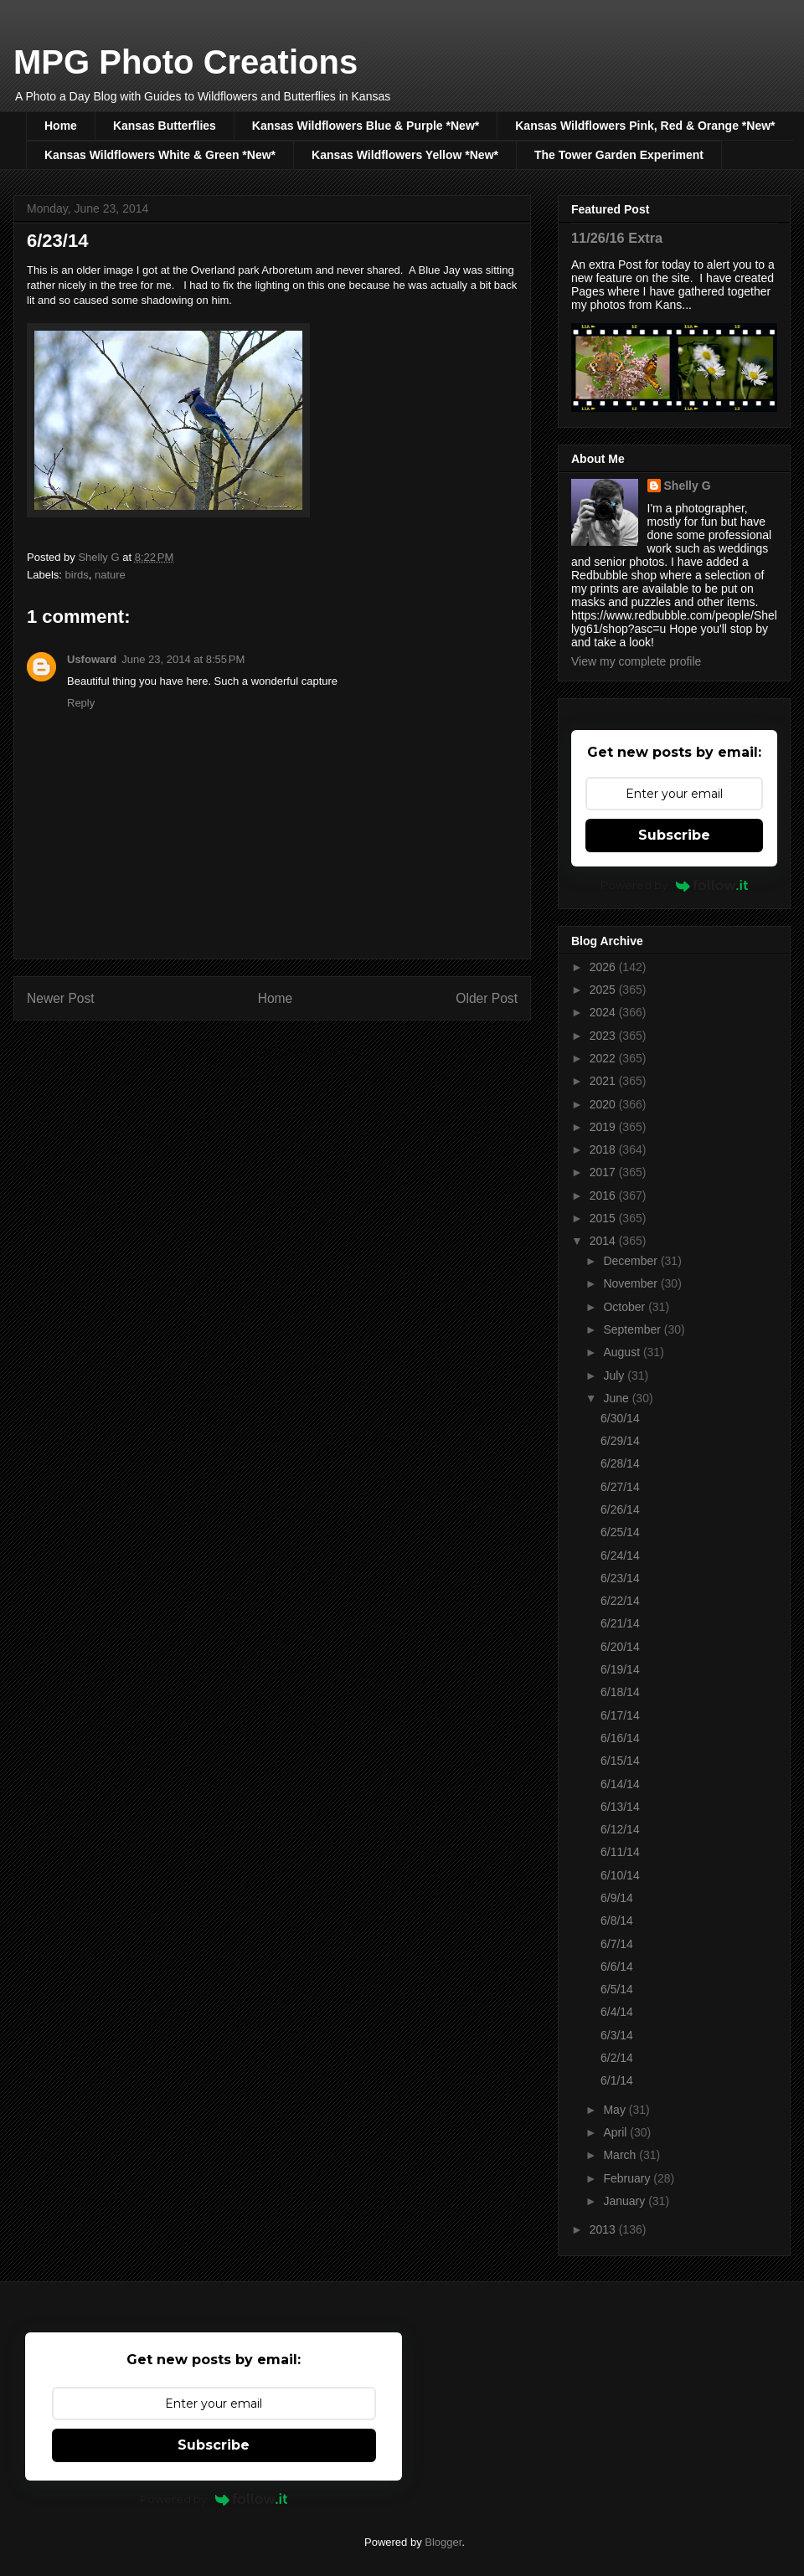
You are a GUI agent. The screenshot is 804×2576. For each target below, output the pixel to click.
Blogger (443, 2542)
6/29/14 (620, 1440)
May (615, 2109)
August (622, 1352)
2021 (604, 1080)
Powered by (674, 885)
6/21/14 (620, 1623)
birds (77, 574)
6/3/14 (616, 2035)
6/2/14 (616, 2057)
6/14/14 (620, 1784)
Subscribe (674, 835)
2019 (604, 1127)
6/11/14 (620, 1852)
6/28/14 (620, 1463)
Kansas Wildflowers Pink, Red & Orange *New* (645, 125)
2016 (604, 1195)
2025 (604, 989)
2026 (604, 967)
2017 (604, 1172)
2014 (604, 1240)
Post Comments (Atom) (305, 1052)
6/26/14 (620, 1509)
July (615, 1375)
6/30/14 (620, 1418)
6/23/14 (620, 1578)
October (625, 1307)
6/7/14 (616, 1944)
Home (60, 125)
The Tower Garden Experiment (619, 155)
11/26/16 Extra (616, 237)
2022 (604, 1058)
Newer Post (61, 998)
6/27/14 (620, 1487)
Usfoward (91, 659)
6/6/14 (616, 1966)
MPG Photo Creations (185, 62)
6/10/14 (620, 1875)
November (631, 1283)
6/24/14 (620, 1555)
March (621, 2155)
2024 (604, 1012)
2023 (604, 1035)
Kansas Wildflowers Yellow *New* (405, 155)
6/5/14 (616, 1989)
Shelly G (687, 485)
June (617, 1398)
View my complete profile (636, 661)
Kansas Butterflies (164, 125)
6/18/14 (620, 1692)
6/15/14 (620, 1760)
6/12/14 (620, 1829)
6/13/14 (620, 1806)
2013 (604, 2229)
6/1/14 (616, 2080)
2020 (604, 1104)
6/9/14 (616, 1898)
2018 (604, 1149)
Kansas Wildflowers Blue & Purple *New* (365, 125)
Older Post (487, 998)
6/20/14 (620, 1646)
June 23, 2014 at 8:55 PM (183, 659)
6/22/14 (620, 1600)
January (625, 2201)
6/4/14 (616, 2011)
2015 (604, 1218)
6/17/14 (620, 1715)
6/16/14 (620, 1738)
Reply (81, 703)
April (616, 2132)
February (628, 2178)
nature (110, 574)
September (633, 1329)
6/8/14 (616, 1920)
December (631, 1260)
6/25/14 (620, 1532)
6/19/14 (620, 1669)
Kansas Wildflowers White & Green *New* (160, 155)
